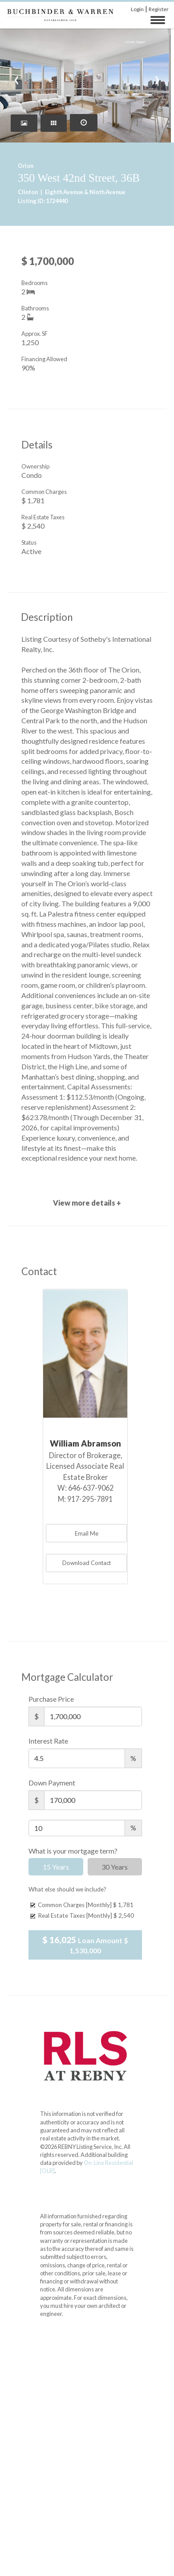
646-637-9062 (90, 1488)
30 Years (114, 1867)
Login (137, 9)
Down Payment (51, 1782)
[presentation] (16, 78)
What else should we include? (67, 1889)
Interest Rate (48, 1740)
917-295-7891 (90, 1499)
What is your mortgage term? (72, 1850)
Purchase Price (51, 1699)
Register (159, 9)
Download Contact (86, 1562)
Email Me (86, 1533)
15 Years (56, 1867)
